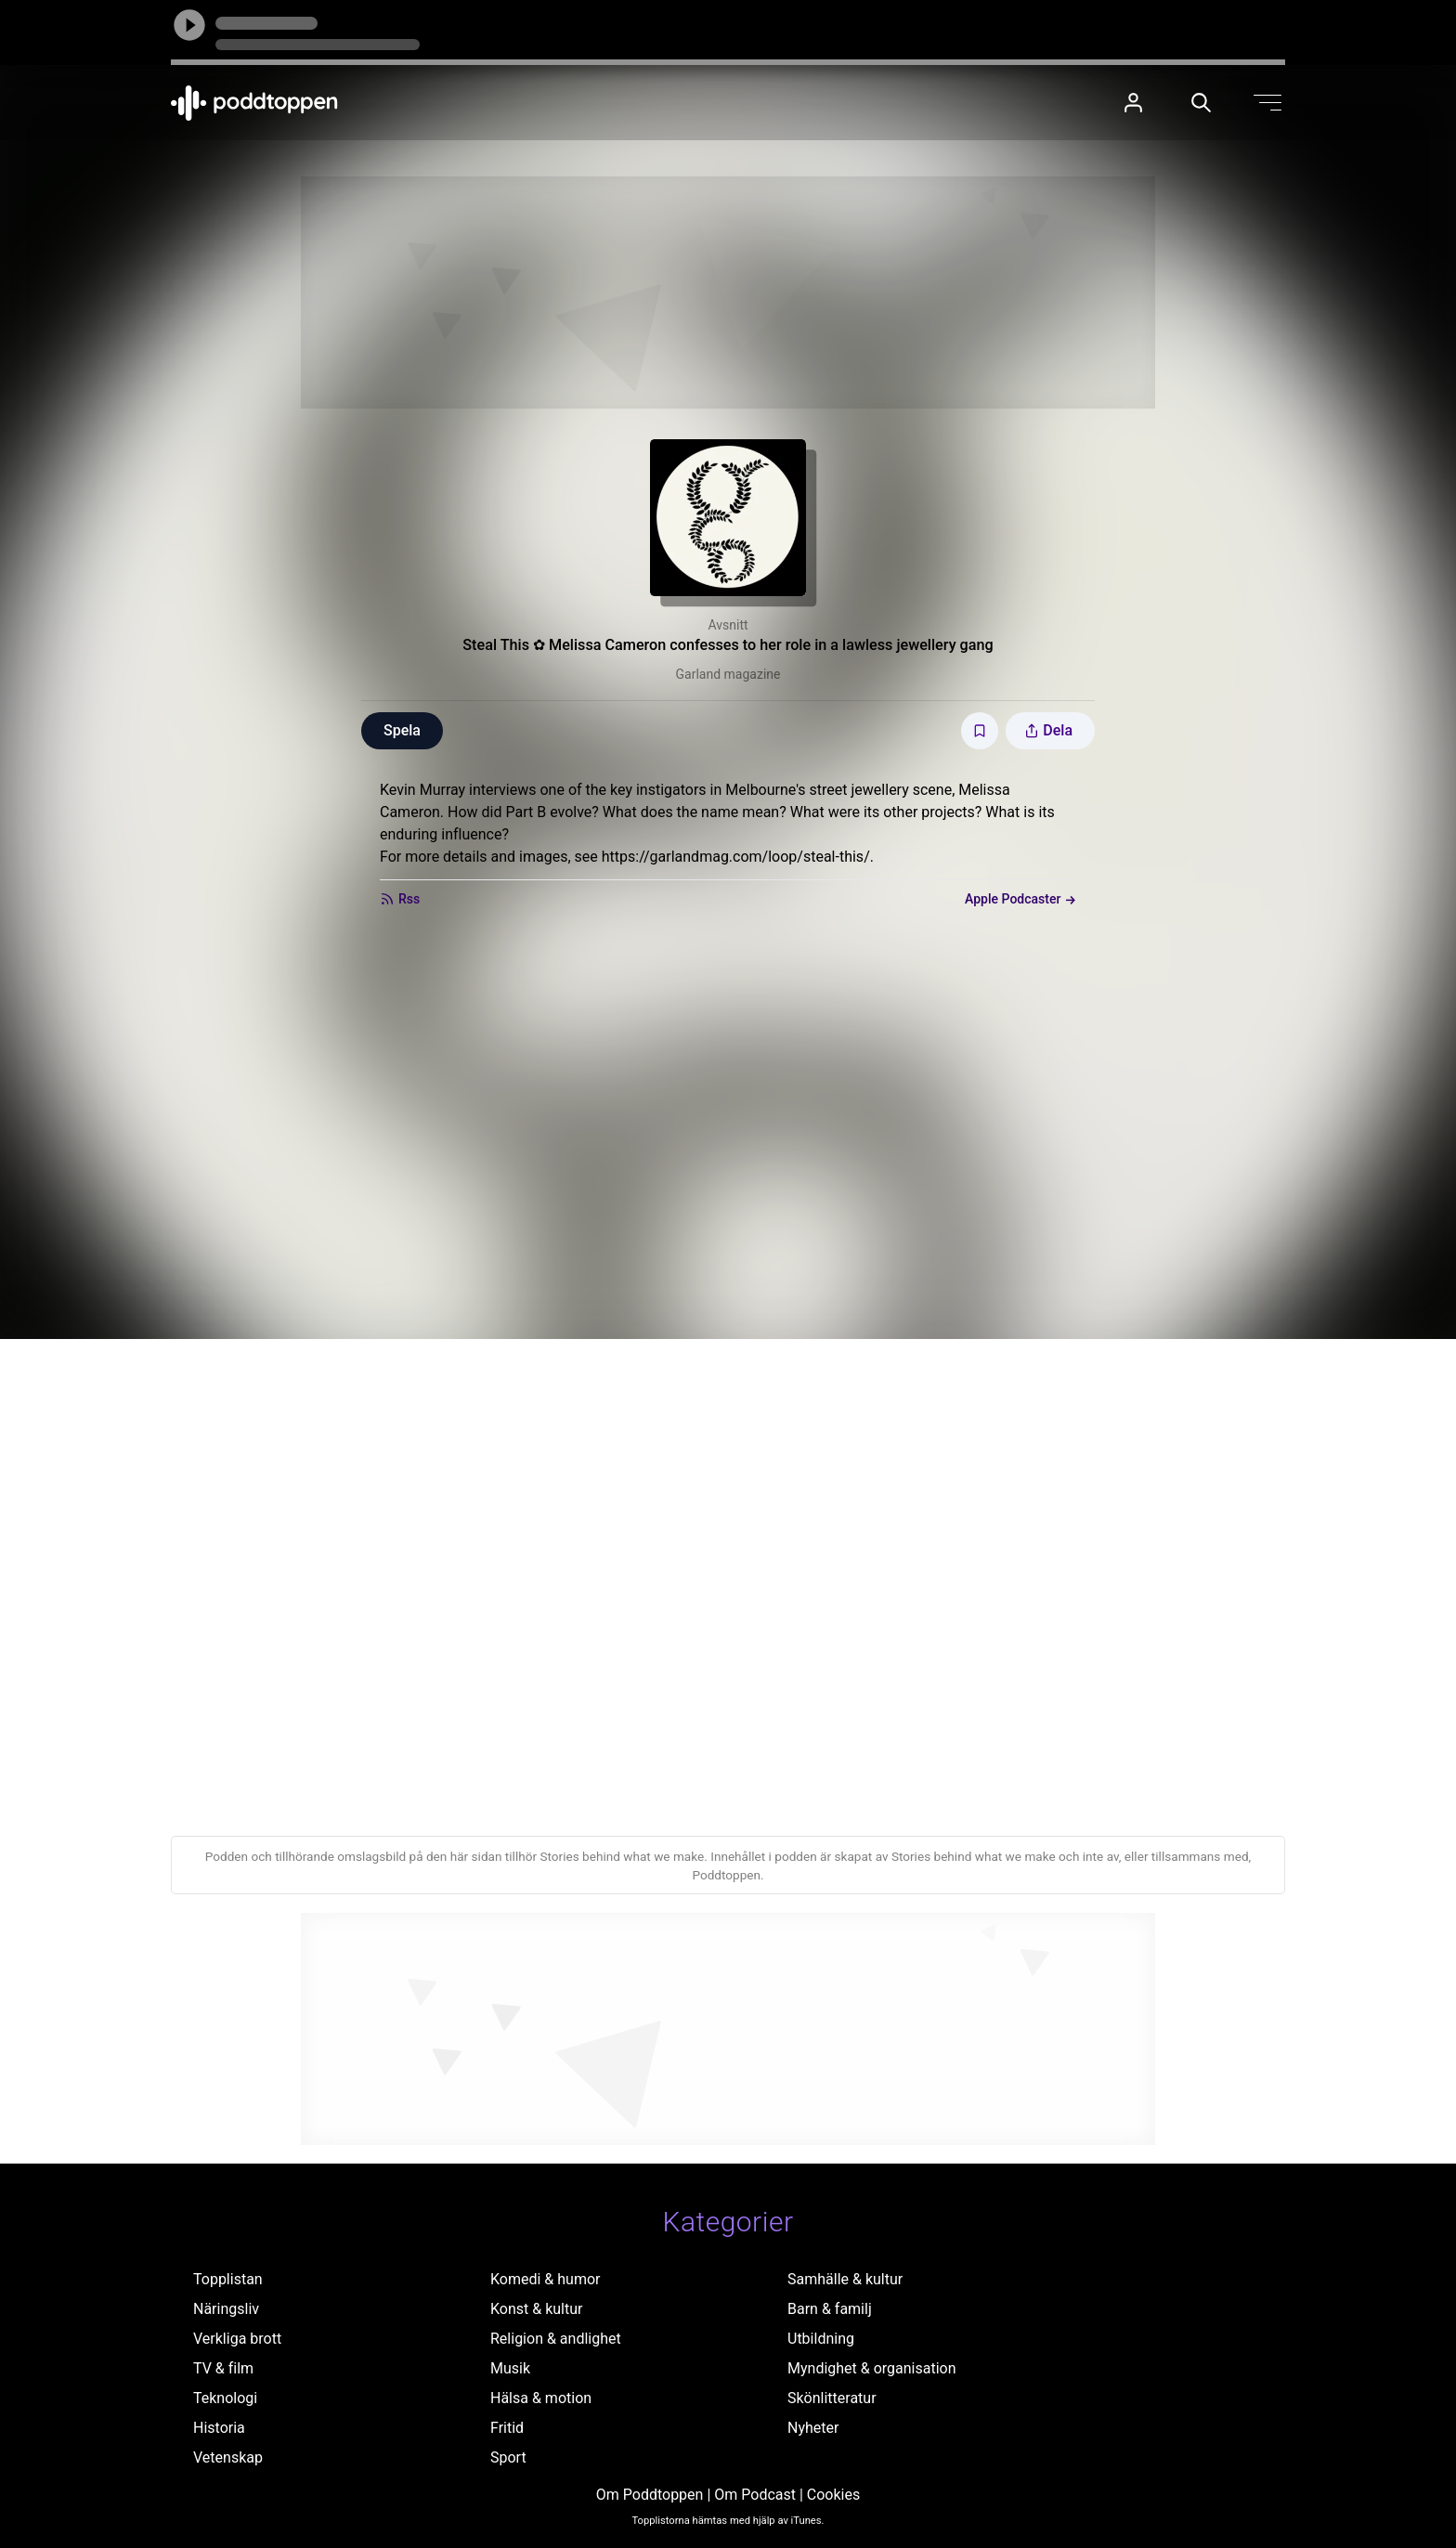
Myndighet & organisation (871, 2368)
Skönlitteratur (832, 2398)
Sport (508, 2457)
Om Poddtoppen (650, 2494)
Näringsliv (226, 2309)
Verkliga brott (237, 2338)
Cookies (833, 2494)
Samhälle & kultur (845, 2279)
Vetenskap (228, 2457)
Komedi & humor (545, 2279)
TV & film (223, 2368)
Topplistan (228, 2279)
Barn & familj (829, 2309)
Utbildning (820, 2338)
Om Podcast (755, 2494)
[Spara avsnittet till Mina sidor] (979, 730)
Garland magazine (728, 674)
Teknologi (225, 2398)
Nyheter (812, 2428)
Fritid (507, 2428)
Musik (510, 2368)
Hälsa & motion (541, 2398)
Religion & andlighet (555, 2338)
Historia (219, 2428)
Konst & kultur (536, 2309)
